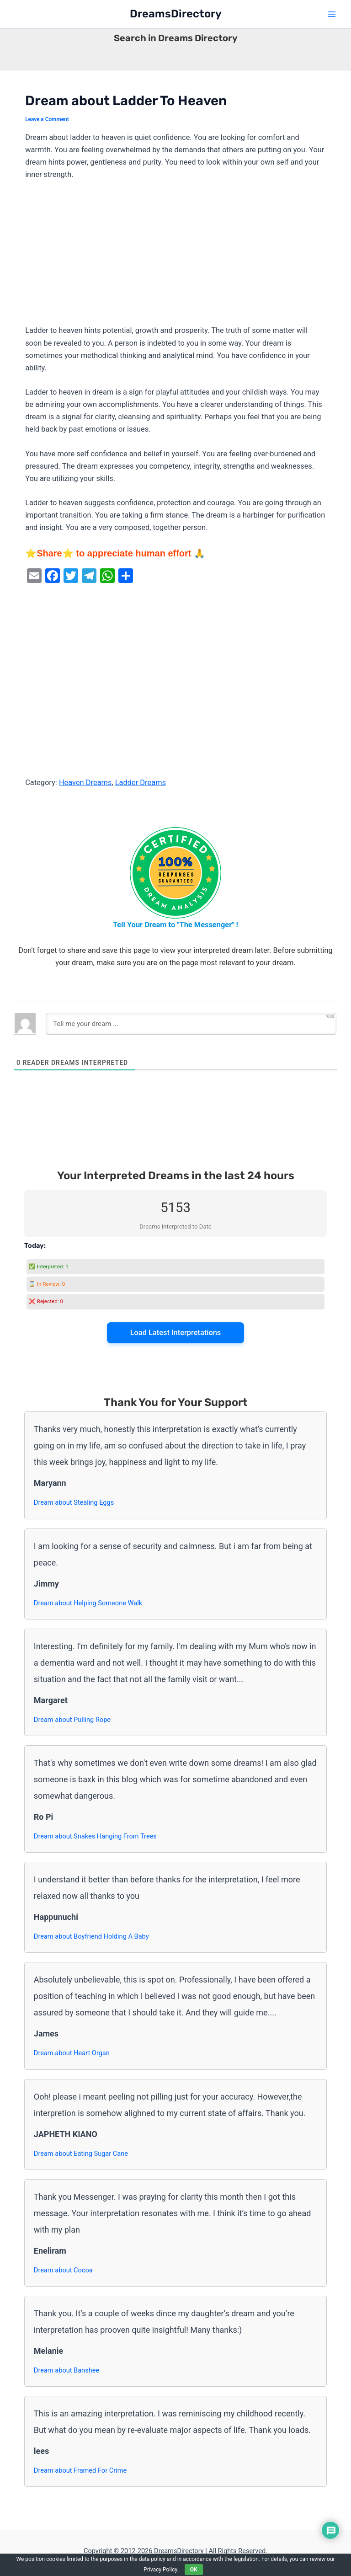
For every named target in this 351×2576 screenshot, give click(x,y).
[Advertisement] (175, 256)
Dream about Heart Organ (72, 2053)
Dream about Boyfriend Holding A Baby (91, 1936)
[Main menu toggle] (331, 14)
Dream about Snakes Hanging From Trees (95, 1836)
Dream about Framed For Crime (80, 2470)
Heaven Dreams (85, 782)
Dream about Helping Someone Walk (88, 1603)
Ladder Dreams (140, 782)
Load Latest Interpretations (175, 1332)
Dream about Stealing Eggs (74, 1502)
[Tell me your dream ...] (191, 1024)
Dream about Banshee (66, 2370)
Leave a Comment (47, 119)
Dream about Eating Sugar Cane (81, 2153)
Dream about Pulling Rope (72, 1720)
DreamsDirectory (176, 13)
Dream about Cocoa (63, 2270)
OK (193, 2569)
